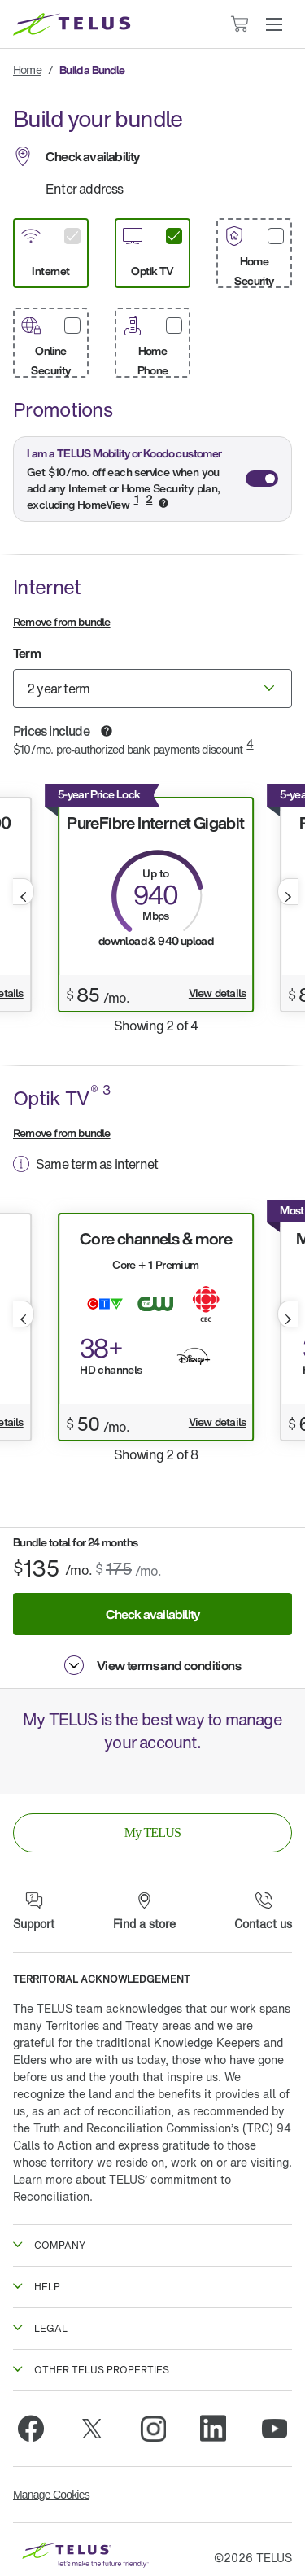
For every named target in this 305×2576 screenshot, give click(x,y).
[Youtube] (274, 2429)
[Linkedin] (213, 2429)
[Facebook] (31, 2429)
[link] (152, 1833)
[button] (274, 24)
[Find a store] (144, 1912)
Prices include (51, 731)
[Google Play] (209, 1773)
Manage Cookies (51, 2494)
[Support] (33, 1912)
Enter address (85, 189)
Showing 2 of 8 (156, 1454)
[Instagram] (153, 2429)
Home (27, 69)
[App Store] (97, 1773)
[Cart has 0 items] (239, 24)
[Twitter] (92, 2429)
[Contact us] (263, 1912)
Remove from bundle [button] (62, 621)
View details (217, 993)
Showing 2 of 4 (156, 1025)
